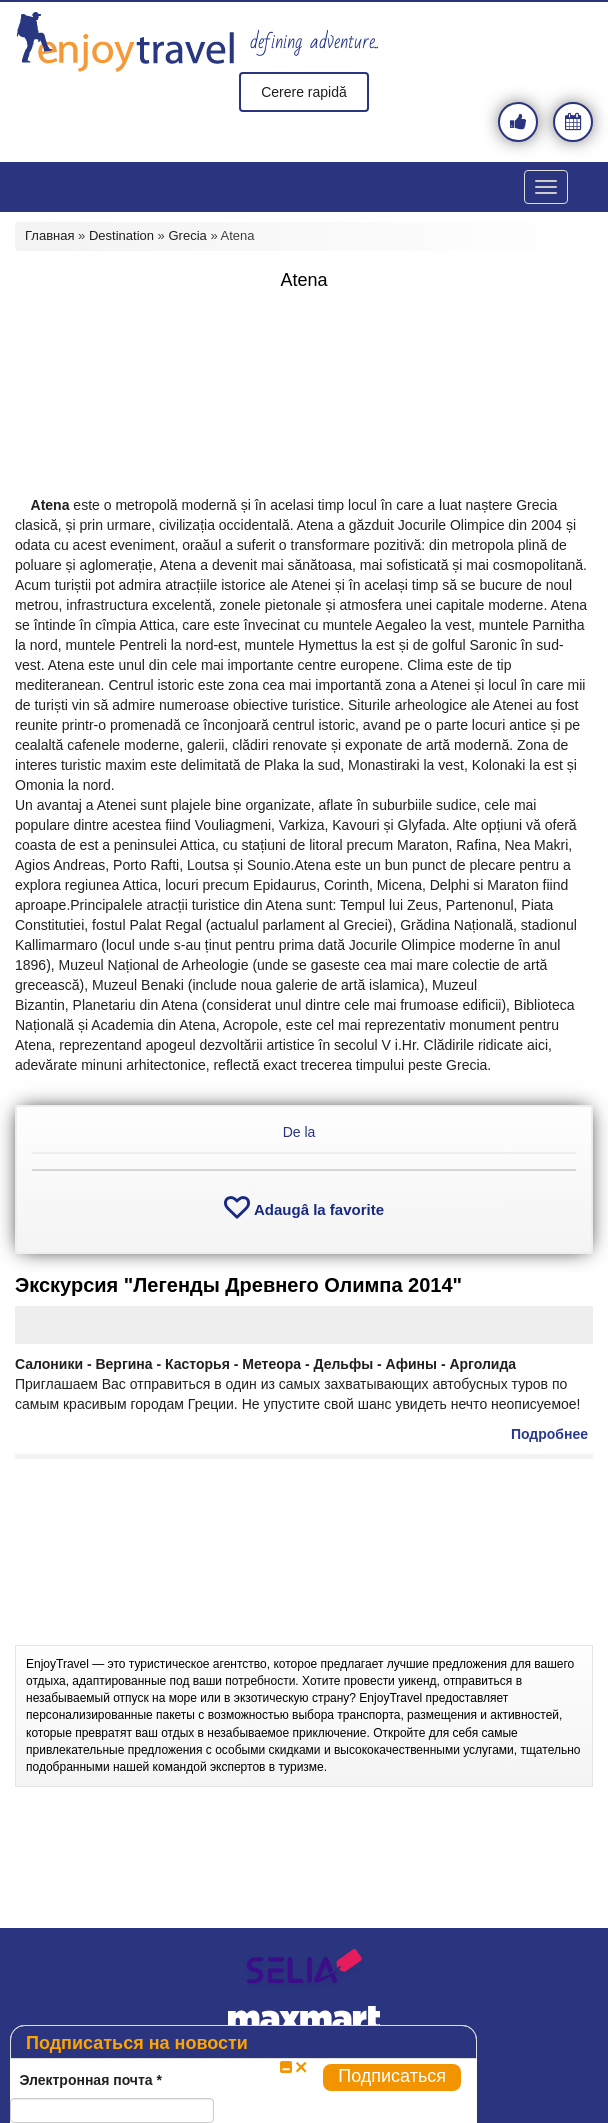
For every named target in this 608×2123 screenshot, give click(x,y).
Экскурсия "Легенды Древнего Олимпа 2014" (238, 1285)
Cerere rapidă (304, 92)
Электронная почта (90, 2080)
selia (304, 1970)
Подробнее (549, 1434)
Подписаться (392, 2076)
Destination (121, 235)
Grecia (187, 235)
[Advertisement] (304, 350)
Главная (49, 235)
